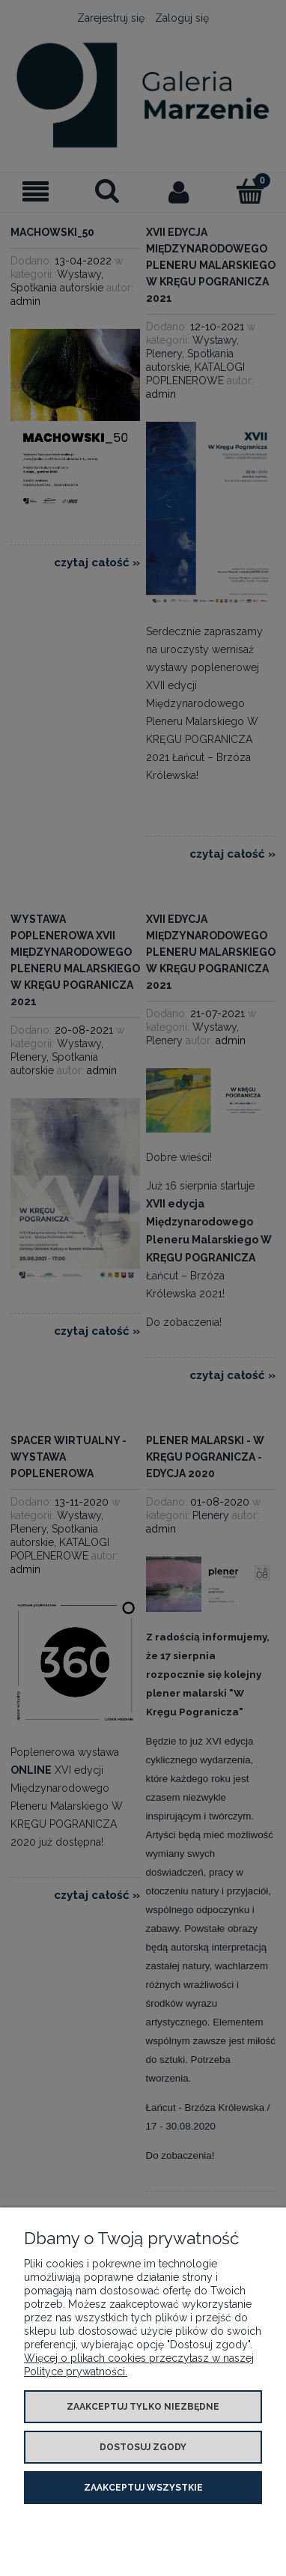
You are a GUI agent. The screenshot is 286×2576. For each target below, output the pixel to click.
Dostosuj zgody (143, 2447)
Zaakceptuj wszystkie (143, 2487)
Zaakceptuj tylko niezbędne (143, 2406)
